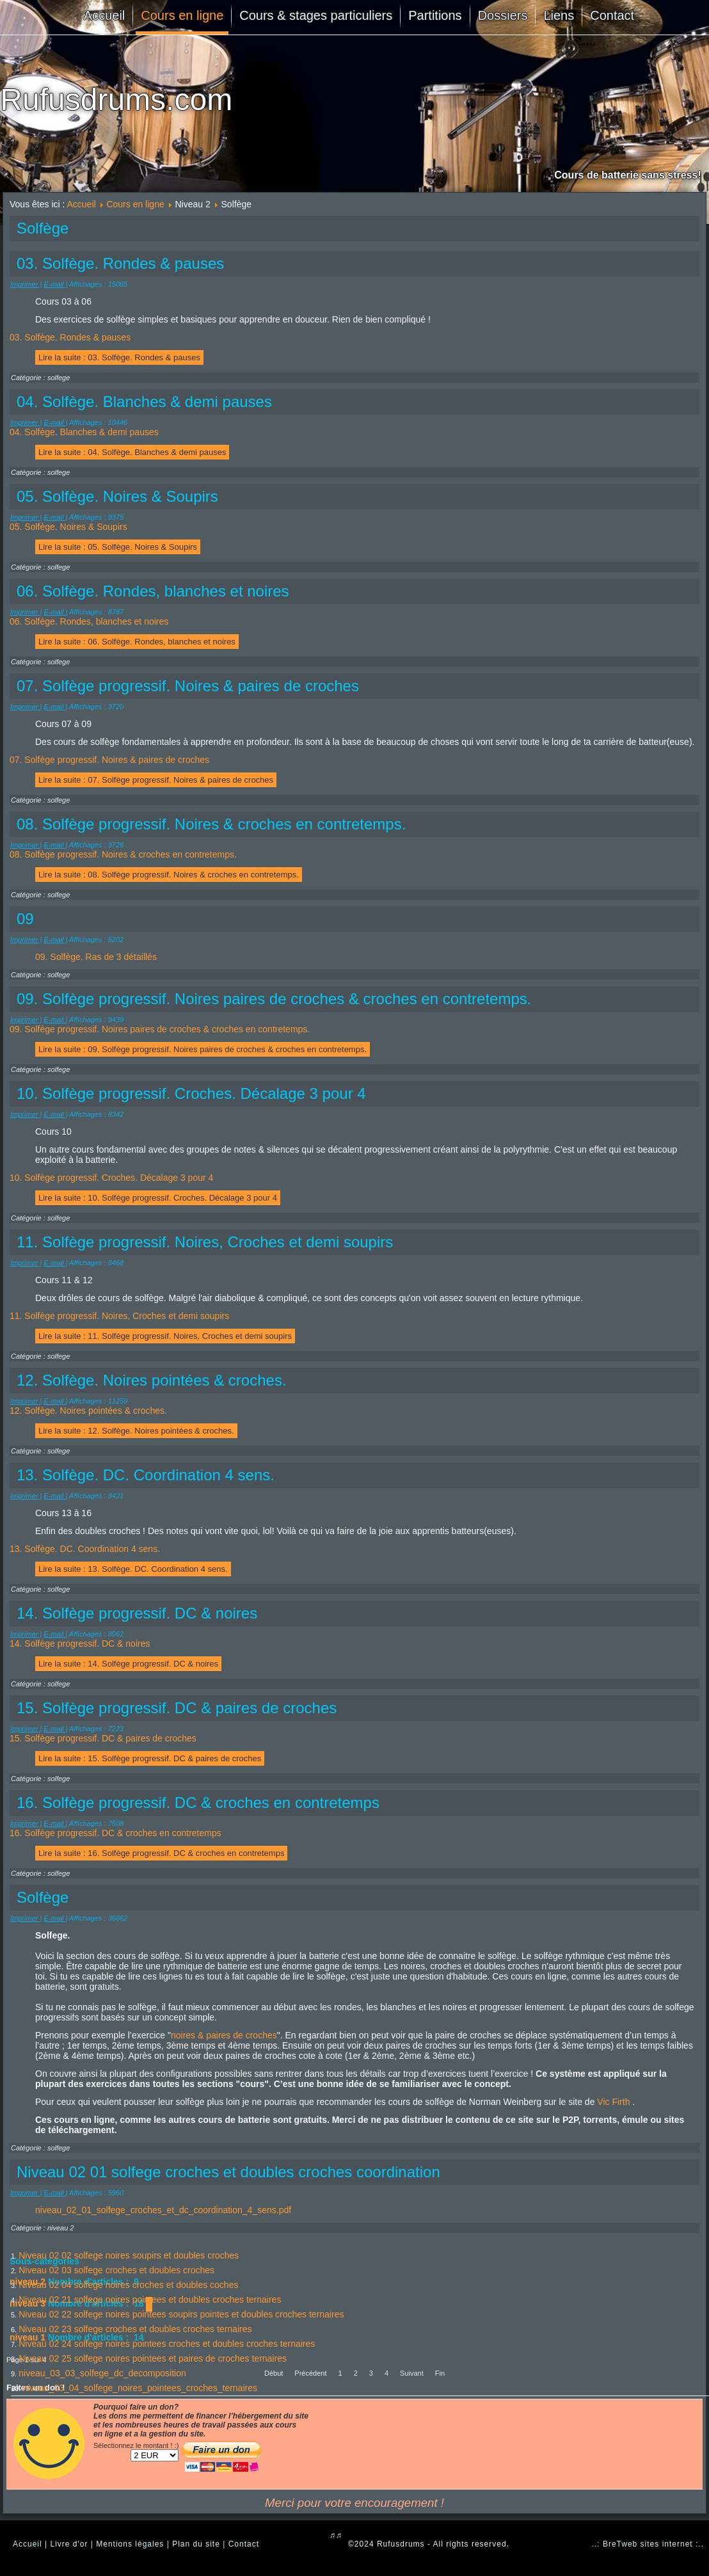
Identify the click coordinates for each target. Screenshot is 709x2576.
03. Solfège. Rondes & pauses (70, 337)
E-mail (54, 284)
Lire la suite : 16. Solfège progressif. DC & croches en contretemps (161, 1853)
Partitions (434, 15)
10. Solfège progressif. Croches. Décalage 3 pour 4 (111, 1177)
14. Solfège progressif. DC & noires (80, 1643)
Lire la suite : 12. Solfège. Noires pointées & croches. (136, 1431)
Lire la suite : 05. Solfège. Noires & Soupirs (117, 547)
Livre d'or (69, 2544)
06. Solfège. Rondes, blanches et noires (89, 621)
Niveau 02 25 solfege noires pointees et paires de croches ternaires (153, 2358)
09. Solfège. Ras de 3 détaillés (96, 957)
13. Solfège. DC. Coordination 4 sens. (85, 1549)
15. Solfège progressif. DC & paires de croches (103, 1738)
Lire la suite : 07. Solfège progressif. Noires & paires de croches (155, 780)
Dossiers (503, 15)
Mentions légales (130, 2544)
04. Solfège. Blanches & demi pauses (84, 432)
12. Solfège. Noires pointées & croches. (88, 1410)
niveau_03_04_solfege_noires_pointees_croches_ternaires (139, 2388)
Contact (612, 15)
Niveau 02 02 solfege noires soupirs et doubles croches (129, 2255)
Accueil (104, 15)
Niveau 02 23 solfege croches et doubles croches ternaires (135, 2329)
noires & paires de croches (224, 2035)
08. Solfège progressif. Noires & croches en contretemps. (123, 854)
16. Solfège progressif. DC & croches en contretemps (115, 1833)
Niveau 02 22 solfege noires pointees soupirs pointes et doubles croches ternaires (181, 2314)
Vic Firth (613, 2102)
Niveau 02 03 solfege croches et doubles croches (116, 2270)
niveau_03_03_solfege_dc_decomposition (102, 2373)
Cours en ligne (182, 15)
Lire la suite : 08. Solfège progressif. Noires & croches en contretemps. (168, 874)
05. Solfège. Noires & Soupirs (68, 527)
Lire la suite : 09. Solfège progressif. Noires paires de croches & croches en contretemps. (202, 1049)
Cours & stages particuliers (315, 15)
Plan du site (196, 2544)
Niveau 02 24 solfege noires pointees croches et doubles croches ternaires (167, 2344)
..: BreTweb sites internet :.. (648, 2544)
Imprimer (25, 284)
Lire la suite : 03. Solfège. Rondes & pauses (119, 357)
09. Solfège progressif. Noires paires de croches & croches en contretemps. (160, 1029)
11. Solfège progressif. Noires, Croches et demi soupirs (119, 1316)
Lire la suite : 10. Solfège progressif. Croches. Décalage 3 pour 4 (157, 1198)
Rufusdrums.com (116, 99)
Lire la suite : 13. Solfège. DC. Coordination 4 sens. (133, 1569)
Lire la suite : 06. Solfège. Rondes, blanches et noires (136, 641)
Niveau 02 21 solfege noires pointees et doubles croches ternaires (150, 2299)
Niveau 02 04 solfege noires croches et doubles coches (128, 2285)
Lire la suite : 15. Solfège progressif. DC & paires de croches (149, 1758)
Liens (558, 15)
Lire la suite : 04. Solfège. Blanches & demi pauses (132, 452)
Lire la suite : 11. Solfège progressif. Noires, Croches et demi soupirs (165, 1336)
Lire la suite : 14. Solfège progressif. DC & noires (128, 1663)
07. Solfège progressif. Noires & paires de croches (109, 760)
